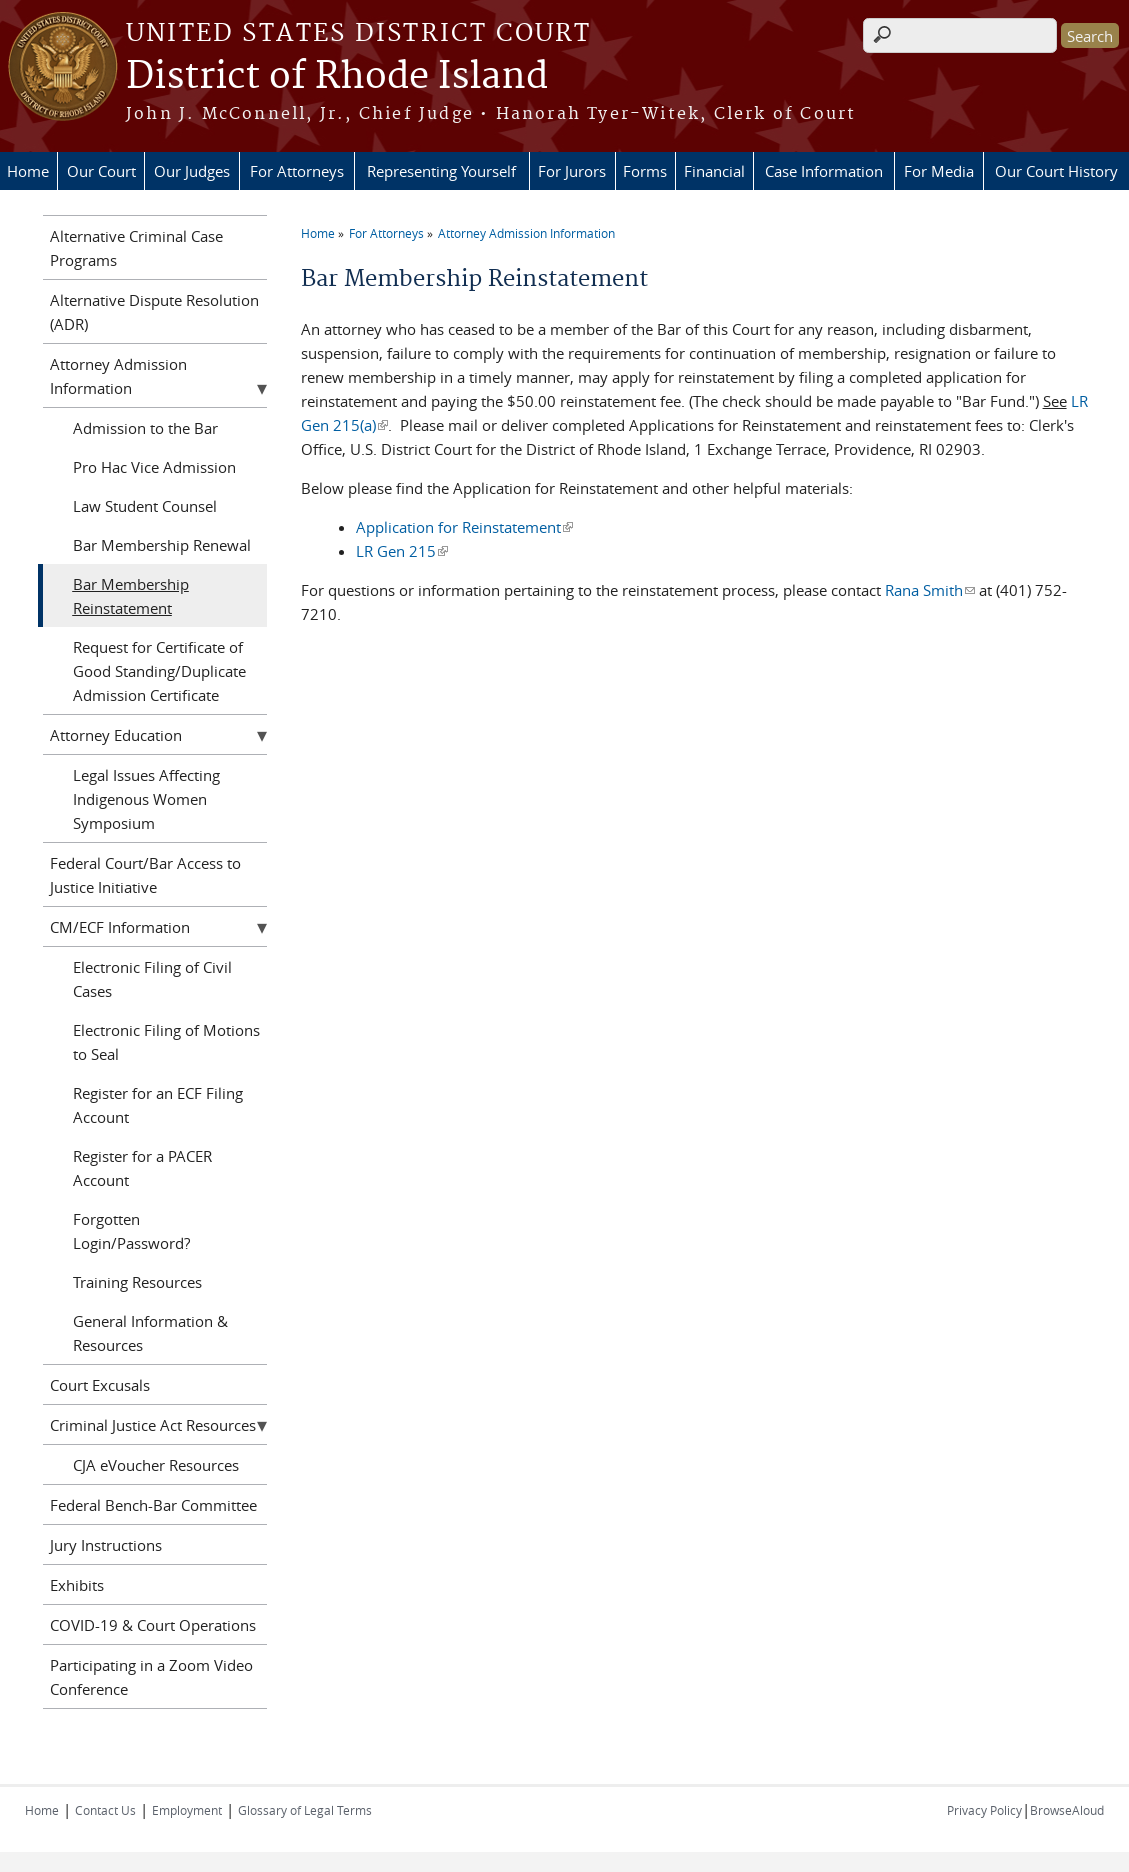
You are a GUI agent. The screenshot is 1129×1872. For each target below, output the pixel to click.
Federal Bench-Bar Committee (153, 1505)
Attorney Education (116, 735)
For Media (939, 171)
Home (28, 171)
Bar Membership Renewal (162, 545)
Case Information (824, 171)
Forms (645, 171)
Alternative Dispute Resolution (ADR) (154, 312)
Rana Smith (930, 590)
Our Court (101, 171)
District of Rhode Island (337, 77)
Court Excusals (100, 1385)
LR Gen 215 (402, 551)
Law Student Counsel (145, 506)
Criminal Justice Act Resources (153, 1425)
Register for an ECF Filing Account (158, 1105)
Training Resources (137, 1282)
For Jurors (572, 171)
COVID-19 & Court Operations (153, 1625)
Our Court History (1056, 171)
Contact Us (105, 1810)
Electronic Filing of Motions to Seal (166, 1042)
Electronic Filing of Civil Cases (152, 979)
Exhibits (77, 1585)
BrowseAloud (1067, 1810)
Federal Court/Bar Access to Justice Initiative (145, 875)
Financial (714, 171)
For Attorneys (297, 171)
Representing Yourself (441, 171)
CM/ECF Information (120, 927)
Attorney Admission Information (526, 233)
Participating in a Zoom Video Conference (151, 1677)
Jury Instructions (106, 1545)
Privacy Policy (984, 1810)
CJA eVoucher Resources (156, 1465)
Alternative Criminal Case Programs (136, 248)
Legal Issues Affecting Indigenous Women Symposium (146, 799)
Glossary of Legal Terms (305, 1810)
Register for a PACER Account (142, 1168)
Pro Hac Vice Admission (154, 467)
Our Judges (192, 171)
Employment (187, 1810)
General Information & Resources (150, 1333)
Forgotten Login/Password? (131, 1231)
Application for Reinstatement (464, 527)
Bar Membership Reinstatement (131, 596)
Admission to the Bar (145, 428)
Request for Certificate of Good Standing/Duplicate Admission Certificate (159, 671)
